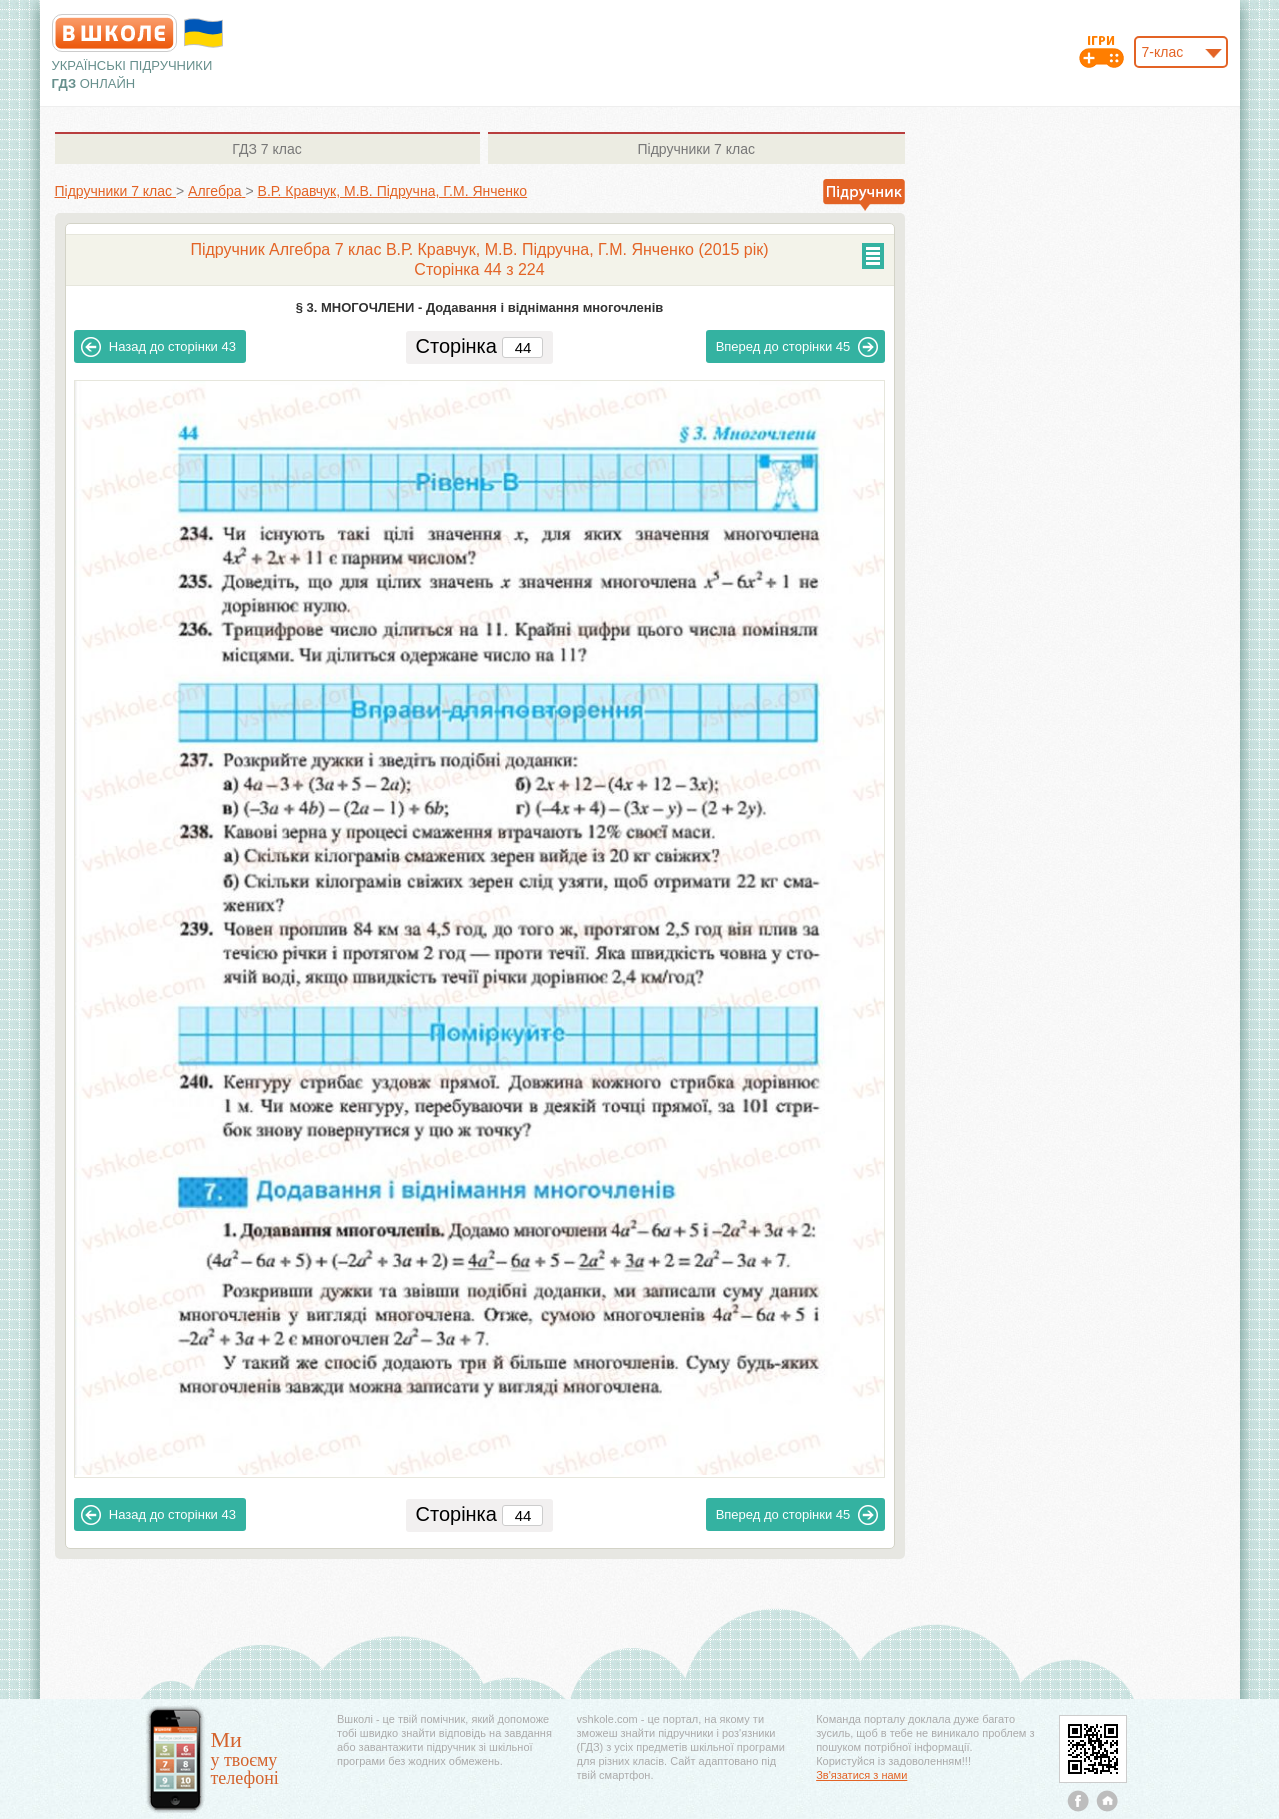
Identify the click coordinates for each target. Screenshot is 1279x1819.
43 (158, 347)
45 (797, 347)
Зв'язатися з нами (861, 1775)
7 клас (266, 149)
